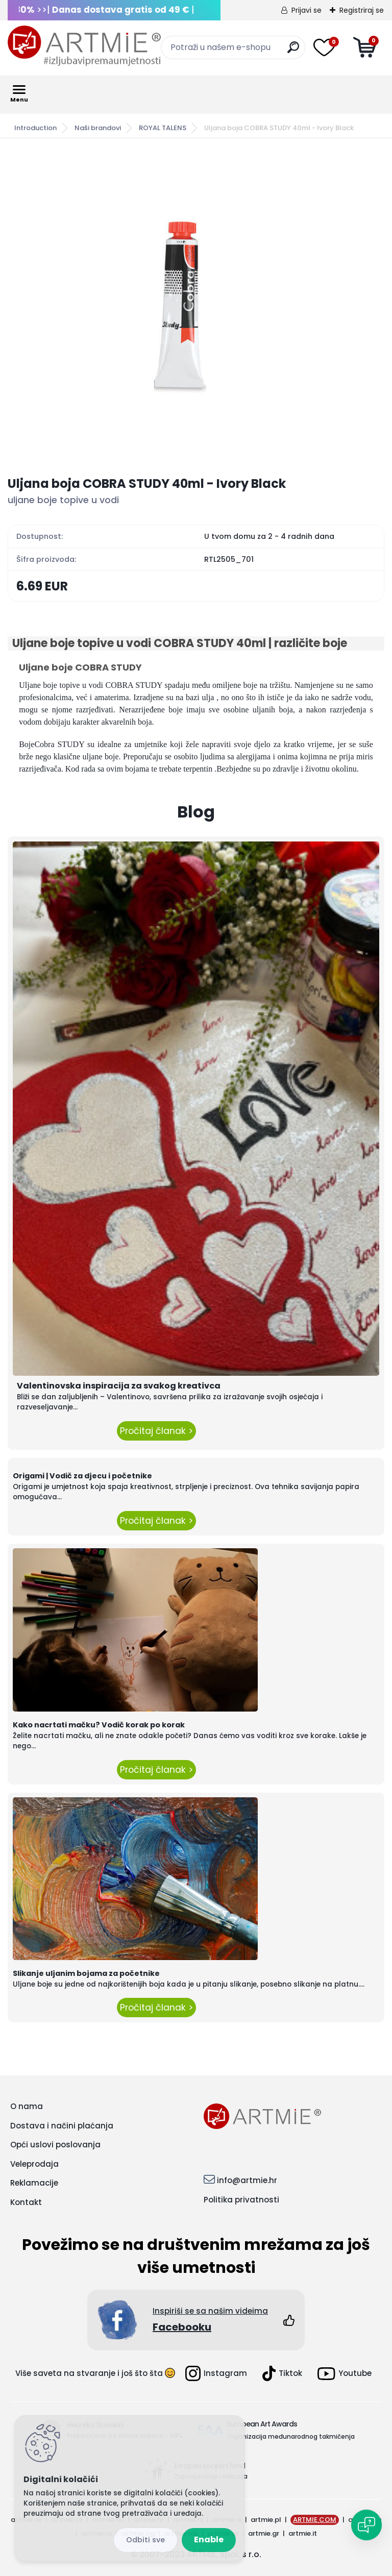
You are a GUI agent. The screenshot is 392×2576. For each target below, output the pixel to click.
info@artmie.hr (247, 2180)
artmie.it (302, 2533)
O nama (26, 2106)
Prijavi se (306, 10)
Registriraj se (361, 10)
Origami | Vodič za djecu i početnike (82, 1476)
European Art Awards (262, 2424)
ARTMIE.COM (314, 2519)
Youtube (344, 2373)
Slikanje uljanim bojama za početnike (86, 1973)
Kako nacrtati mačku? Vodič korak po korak (99, 1725)
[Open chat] (366, 2525)
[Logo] (84, 45)
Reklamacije (34, 2182)
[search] (293, 51)
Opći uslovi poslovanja (55, 2144)
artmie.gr (263, 2533)
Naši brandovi (98, 128)
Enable (209, 2539)
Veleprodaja (34, 2164)
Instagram (216, 2373)
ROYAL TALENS (162, 128)
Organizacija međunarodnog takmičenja (291, 2436)
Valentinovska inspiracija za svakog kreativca (118, 1386)
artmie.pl (266, 2519)
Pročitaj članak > (156, 1431)
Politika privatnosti (241, 2199)
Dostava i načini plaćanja (61, 2125)
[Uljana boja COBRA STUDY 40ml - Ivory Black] (196, 307)
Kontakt (26, 2202)
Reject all (145, 2540)
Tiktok (282, 2373)
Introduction (35, 128)
